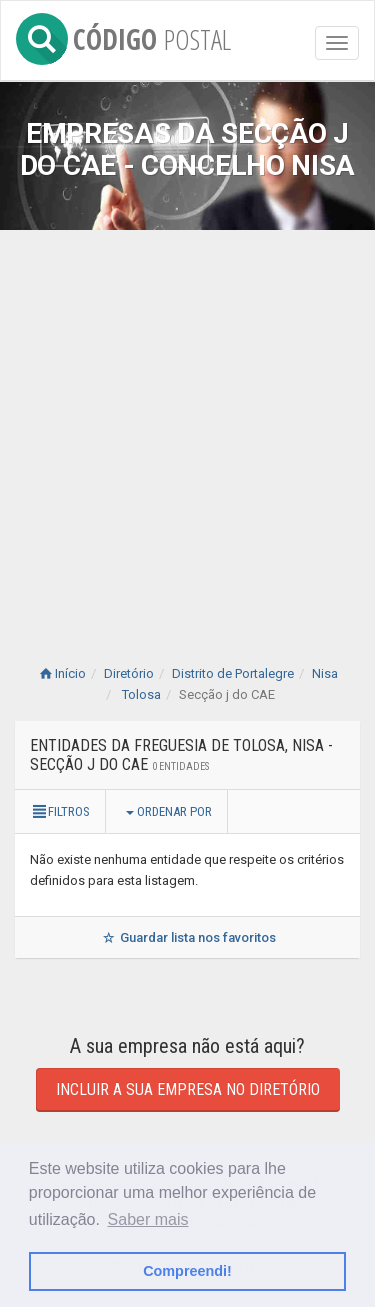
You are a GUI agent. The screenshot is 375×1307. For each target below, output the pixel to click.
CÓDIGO (123, 35)
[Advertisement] (187, 427)
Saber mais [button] (148, 1219)
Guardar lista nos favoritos (187, 937)
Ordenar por (169, 811)
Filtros (60, 811)
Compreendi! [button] (187, 1271)
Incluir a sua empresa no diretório (188, 1089)
